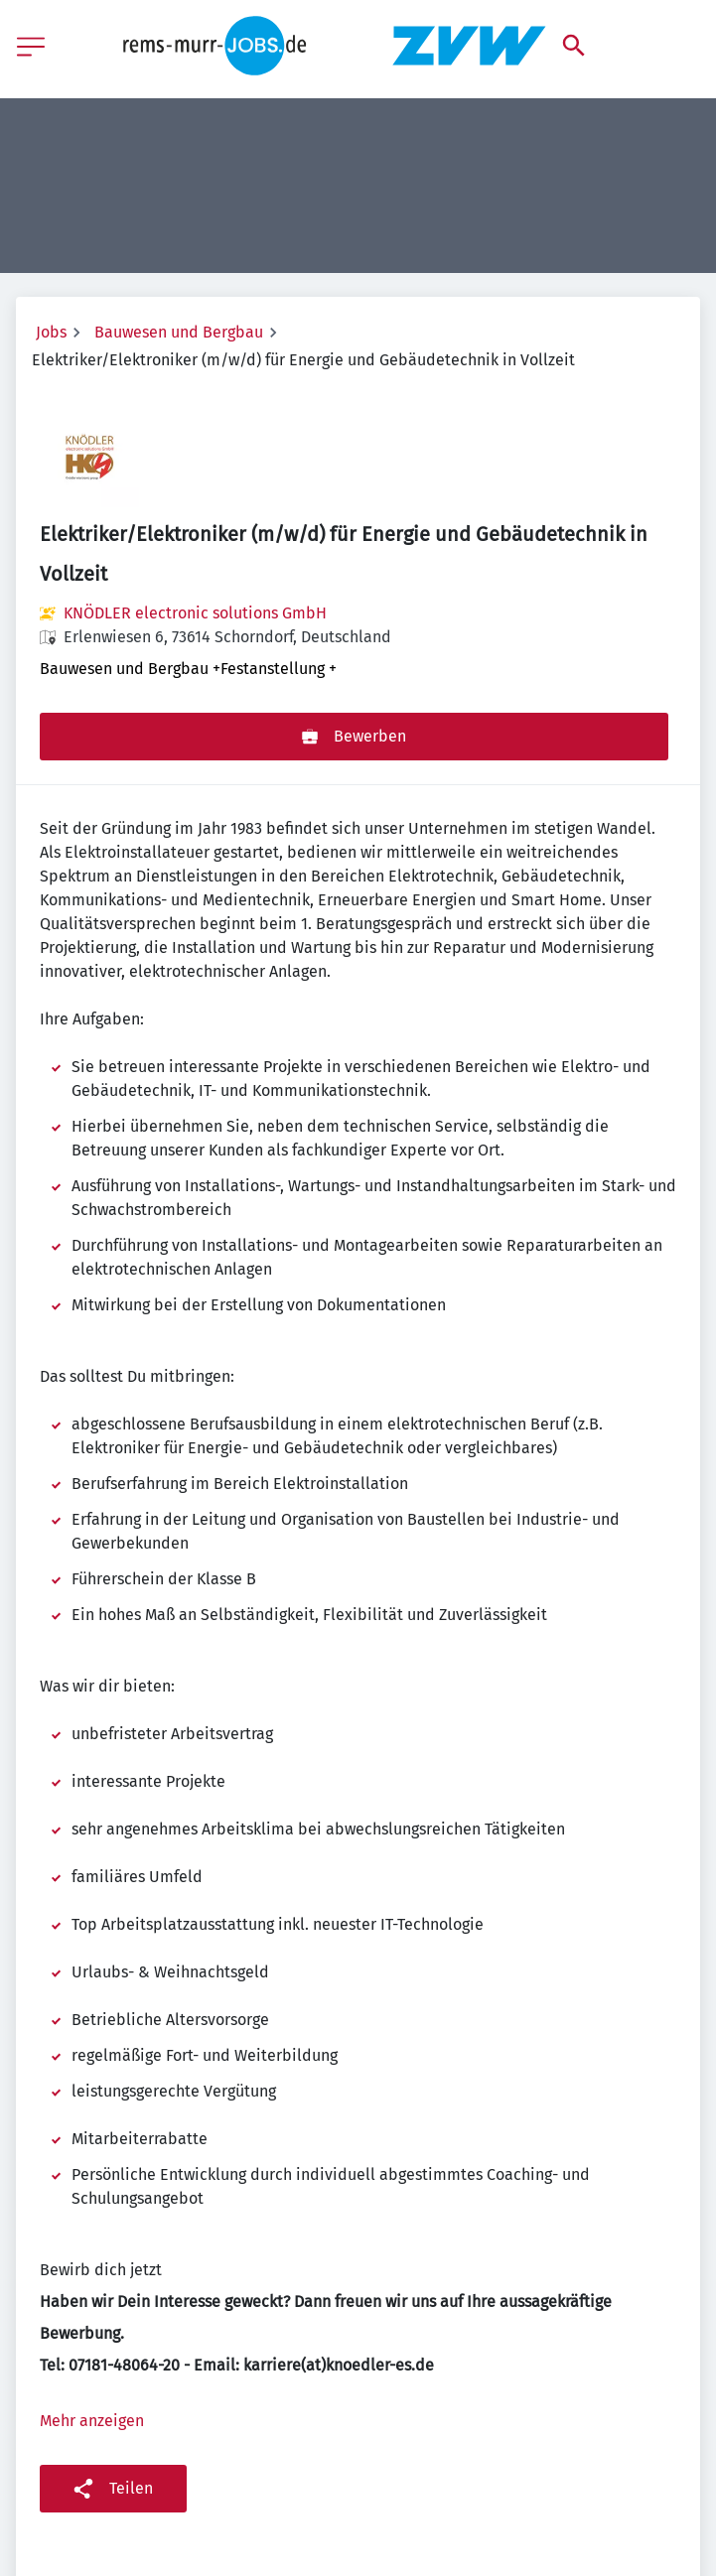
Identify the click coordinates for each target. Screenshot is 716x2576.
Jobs (51, 332)
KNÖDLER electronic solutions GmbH (195, 613)
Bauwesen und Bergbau (178, 332)
